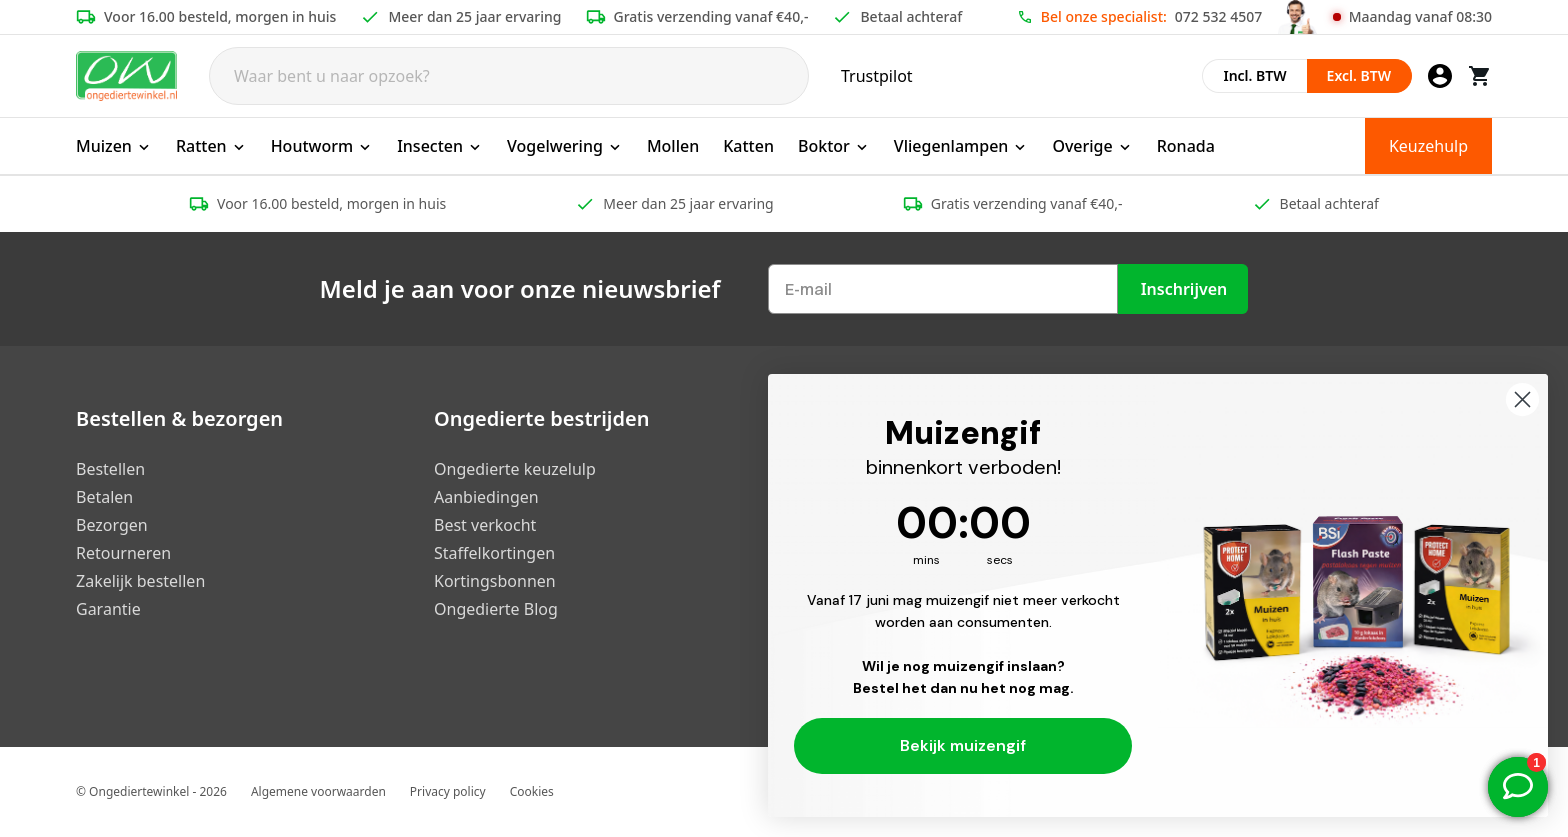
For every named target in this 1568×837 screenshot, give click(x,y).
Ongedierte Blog (496, 609)
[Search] (509, 76)
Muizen (114, 146)
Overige (1092, 146)
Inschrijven (1184, 289)
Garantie (108, 609)
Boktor (834, 146)
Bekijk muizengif (963, 745)
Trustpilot (877, 76)
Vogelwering (565, 146)
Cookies (532, 791)
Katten (748, 146)
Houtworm (322, 146)
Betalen (104, 497)
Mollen (673, 146)
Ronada (1186, 146)
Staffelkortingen (494, 553)
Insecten (440, 146)
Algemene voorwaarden (318, 791)
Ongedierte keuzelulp (515, 469)
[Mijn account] (1440, 76)
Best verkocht (485, 525)
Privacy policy (448, 791)
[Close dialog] (1522, 399)
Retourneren (123, 553)
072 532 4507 (1218, 16)
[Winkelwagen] (1480, 76)
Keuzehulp (1428, 146)
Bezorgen (112, 525)
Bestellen (110, 469)
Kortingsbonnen (495, 581)
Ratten (211, 146)
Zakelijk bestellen (140, 581)
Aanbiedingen (486, 497)
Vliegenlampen (961, 146)
